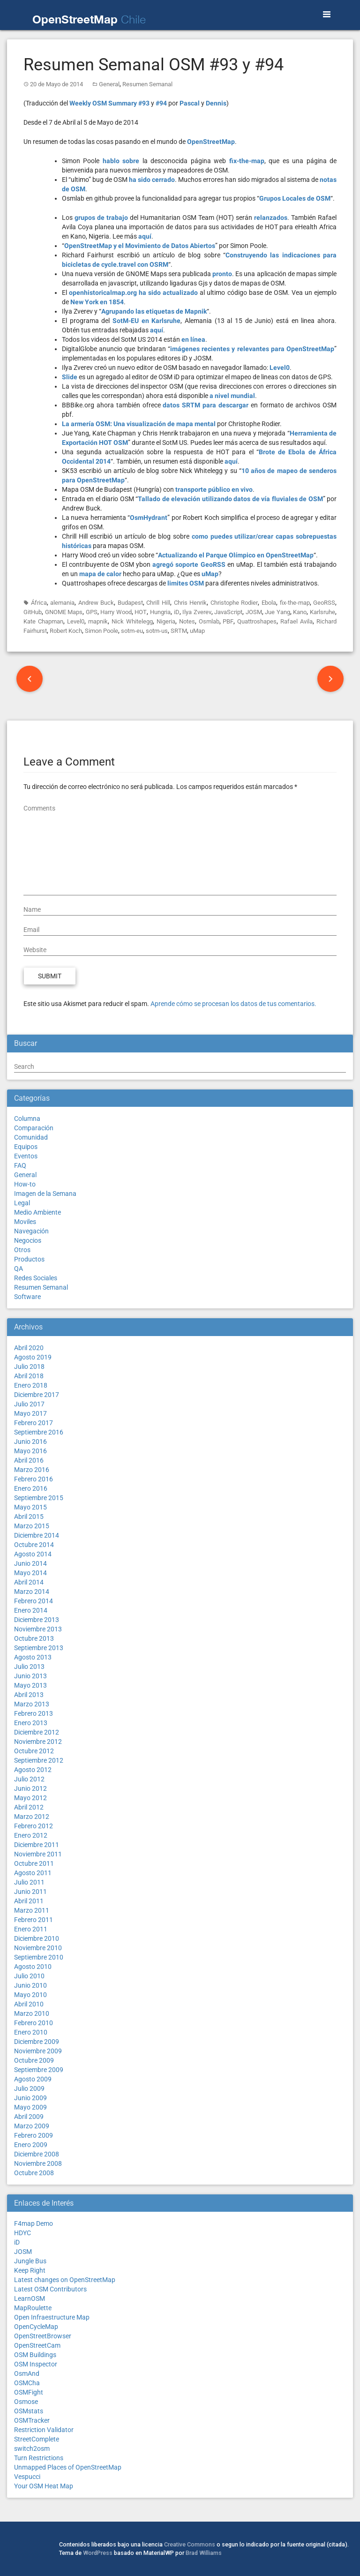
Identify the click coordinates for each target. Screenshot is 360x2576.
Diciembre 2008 (36, 2154)
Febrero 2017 (33, 1423)
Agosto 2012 (33, 1769)
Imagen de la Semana (45, 1193)
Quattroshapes (257, 621)
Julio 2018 (29, 1366)
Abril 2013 (29, 1694)
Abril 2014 (29, 1582)
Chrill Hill (158, 602)
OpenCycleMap (36, 2326)
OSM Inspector (35, 2364)
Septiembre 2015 (38, 1498)
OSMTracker (32, 2420)
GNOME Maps (64, 612)
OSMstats (28, 2411)
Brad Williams (204, 2552)
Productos (29, 1259)
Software (27, 1296)
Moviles (25, 1221)
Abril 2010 (29, 2004)
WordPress (97, 2552)
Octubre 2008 (34, 2173)
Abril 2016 (29, 1460)
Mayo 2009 (30, 2107)
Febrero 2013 (33, 1713)
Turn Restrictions (38, 2458)
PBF (228, 621)
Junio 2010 (30, 1985)
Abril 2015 (29, 1516)
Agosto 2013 (33, 1657)
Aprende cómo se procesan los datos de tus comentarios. (233, 1003)
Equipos (26, 1146)
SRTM (179, 630)
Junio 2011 (30, 1891)
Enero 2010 (30, 2032)
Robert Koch (66, 630)
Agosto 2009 (33, 2079)
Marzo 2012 (31, 1816)
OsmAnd (26, 2373)
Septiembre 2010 (38, 1957)
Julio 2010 (29, 1976)
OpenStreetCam (37, 2345)
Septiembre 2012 (38, 1760)
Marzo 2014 (31, 1591)
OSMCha (27, 2383)
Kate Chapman (43, 621)
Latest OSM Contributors (50, 2289)
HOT (141, 612)
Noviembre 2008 (38, 2163)
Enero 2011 (30, 1929)
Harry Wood (116, 612)
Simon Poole (101, 630)
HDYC (22, 2233)
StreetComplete (36, 2439)
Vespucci (27, 2476)
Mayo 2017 (30, 1413)
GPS (92, 612)
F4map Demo (33, 2223)
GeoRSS (324, 602)
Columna (27, 1118)
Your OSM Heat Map (43, 2486)
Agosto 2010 (33, 1966)
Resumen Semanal (147, 84)
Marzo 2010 (31, 2013)
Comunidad (31, 1137)
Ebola (269, 602)
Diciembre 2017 (36, 1394)
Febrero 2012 (33, 1826)
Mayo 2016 (30, 1451)
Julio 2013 (29, 1666)
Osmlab (209, 621)
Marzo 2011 (31, 1910)
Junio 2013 (30, 1676)
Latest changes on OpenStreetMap (64, 2279)
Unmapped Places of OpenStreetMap (67, 2467)
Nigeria (166, 621)
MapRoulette (33, 2308)
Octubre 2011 (34, 1863)
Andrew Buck (96, 602)
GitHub (32, 612)
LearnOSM (29, 2298)
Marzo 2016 (31, 1469)
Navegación (31, 1231)
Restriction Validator (44, 2429)
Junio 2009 (30, 2098)
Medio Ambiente (37, 1212)
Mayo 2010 (30, 1994)
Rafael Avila (296, 621)
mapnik (98, 621)
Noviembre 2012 (38, 1741)
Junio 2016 (30, 1441)
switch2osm (32, 2448)
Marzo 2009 (31, 2126)
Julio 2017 (29, 1404)
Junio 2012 (30, 1788)
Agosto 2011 (33, 1873)
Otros (22, 1250)
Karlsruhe (322, 612)
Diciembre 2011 (36, 1844)
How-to (25, 1184)
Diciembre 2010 (36, 1938)
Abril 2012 (29, 1807)
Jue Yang (277, 612)
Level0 (75, 621)
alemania (62, 602)
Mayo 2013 (30, 1685)
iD (177, 612)
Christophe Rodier (234, 602)
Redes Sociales (35, 1278)
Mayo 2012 (30, 1798)
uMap (197, 630)
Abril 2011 (29, 1901)
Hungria (160, 612)
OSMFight (28, 2392)
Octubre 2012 (34, 1751)
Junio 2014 (30, 1563)
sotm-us (157, 630)
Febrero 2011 (33, 1919)
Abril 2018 (29, 1376)
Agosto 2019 (33, 1357)
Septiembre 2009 (38, 2069)
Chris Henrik (190, 602)
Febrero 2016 (33, 1479)
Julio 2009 (29, 2088)
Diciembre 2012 (36, 1732)
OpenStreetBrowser (42, 2336)
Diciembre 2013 (36, 1619)
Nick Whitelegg (132, 621)
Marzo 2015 (31, 1526)
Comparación (33, 1128)
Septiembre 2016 (38, 1432)
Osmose (26, 2401)
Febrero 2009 (33, 2135)
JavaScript (228, 612)
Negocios (27, 1240)
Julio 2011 (29, 1882)
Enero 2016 (30, 1488)
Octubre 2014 (34, 1544)
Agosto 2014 (33, 1554)
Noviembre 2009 (38, 2051)
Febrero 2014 (33, 1601)
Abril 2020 (29, 1348)
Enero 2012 (30, 1835)
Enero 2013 (30, 1723)
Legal (22, 1203)
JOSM (254, 612)
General (109, 84)
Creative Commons (189, 2544)
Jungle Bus (30, 2261)
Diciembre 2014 (36, 1535)
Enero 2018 (30, 1385)
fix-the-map (295, 602)
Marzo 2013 (31, 1704)
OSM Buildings (35, 2354)
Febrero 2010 (33, 2023)
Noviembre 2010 (38, 1948)
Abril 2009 (29, 2116)
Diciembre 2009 (36, 2041)
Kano (300, 612)
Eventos (26, 1156)
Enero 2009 (30, 2144)
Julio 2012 (29, 1779)
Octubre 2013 (34, 1638)
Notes (187, 621)
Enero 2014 (30, 1610)
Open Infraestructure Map (52, 2317)
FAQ (20, 1165)
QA (18, 1268)
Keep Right (29, 2270)
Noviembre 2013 (38, 1629)
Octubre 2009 (34, 2060)
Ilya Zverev (196, 612)
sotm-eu (132, 630)
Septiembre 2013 (38, 1648)
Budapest (130, 602)
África (39, 602)
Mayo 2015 (30, 1507)
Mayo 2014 (30, 1573)
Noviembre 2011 (38, 1854)
